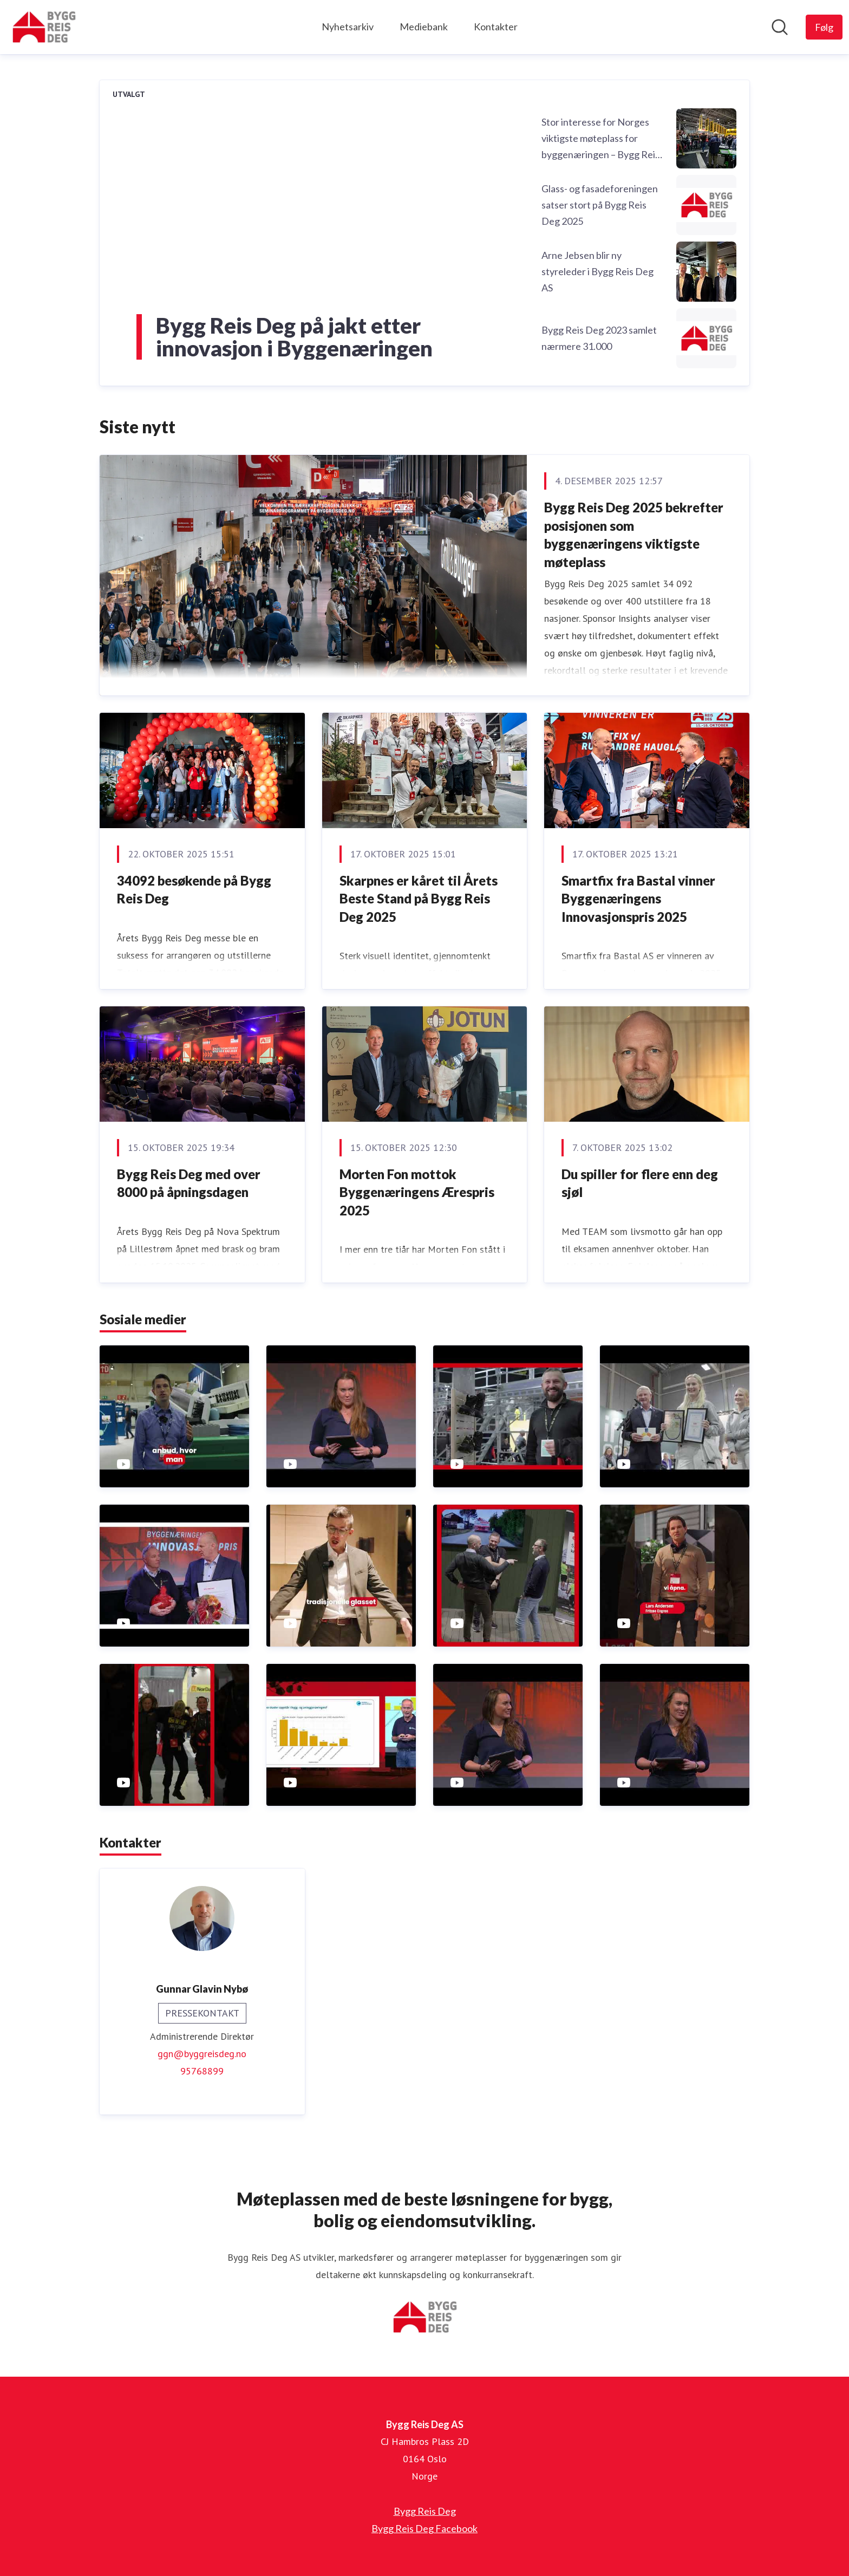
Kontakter (496, 26)
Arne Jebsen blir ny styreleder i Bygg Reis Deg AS (597, 271)
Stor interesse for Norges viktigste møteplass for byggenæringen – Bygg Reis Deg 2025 (600, 139)
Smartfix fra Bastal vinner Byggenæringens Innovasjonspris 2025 (638, 899)
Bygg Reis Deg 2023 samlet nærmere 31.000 (599, 338)
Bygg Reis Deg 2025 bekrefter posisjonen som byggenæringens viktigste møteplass (633, 534)
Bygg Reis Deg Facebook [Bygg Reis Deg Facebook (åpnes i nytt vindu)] (424, 2528)
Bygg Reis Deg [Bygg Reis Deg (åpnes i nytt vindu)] (425, 2511)
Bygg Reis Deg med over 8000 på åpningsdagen (188, 1183)
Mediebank (424, 26)
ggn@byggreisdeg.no (202, 2053)
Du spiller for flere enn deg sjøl (639, 1183)
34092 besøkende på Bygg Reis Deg (194, 890)
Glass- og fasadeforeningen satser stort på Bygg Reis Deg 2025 (599, 205)
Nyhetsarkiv (348, 26)
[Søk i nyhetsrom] (779, 27)
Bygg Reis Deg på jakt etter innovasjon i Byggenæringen (294, 337)
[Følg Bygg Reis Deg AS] (824, 27)
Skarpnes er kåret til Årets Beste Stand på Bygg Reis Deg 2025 (418, 899)
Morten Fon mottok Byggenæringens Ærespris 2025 (416, 1192)
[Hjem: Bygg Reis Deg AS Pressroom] (43, 27)
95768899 (202, 2071)
